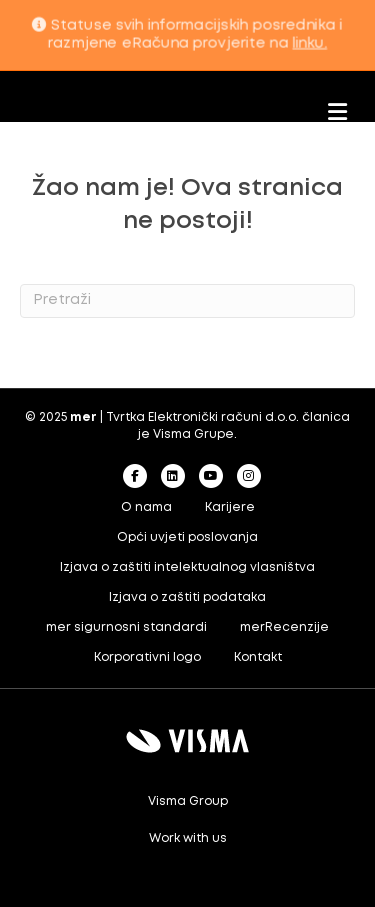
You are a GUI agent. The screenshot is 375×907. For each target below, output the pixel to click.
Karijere (230, 507)
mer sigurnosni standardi (126, 627)
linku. (309, 43)
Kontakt (258, 657)
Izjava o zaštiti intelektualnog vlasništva (187, 567)
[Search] (187, 301)
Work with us (188, 838)
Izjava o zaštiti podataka (187, 597)
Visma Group (188, 801)
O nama (146, 507)
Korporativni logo (147, 657)
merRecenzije (284, 627)
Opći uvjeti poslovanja (187, 537)
